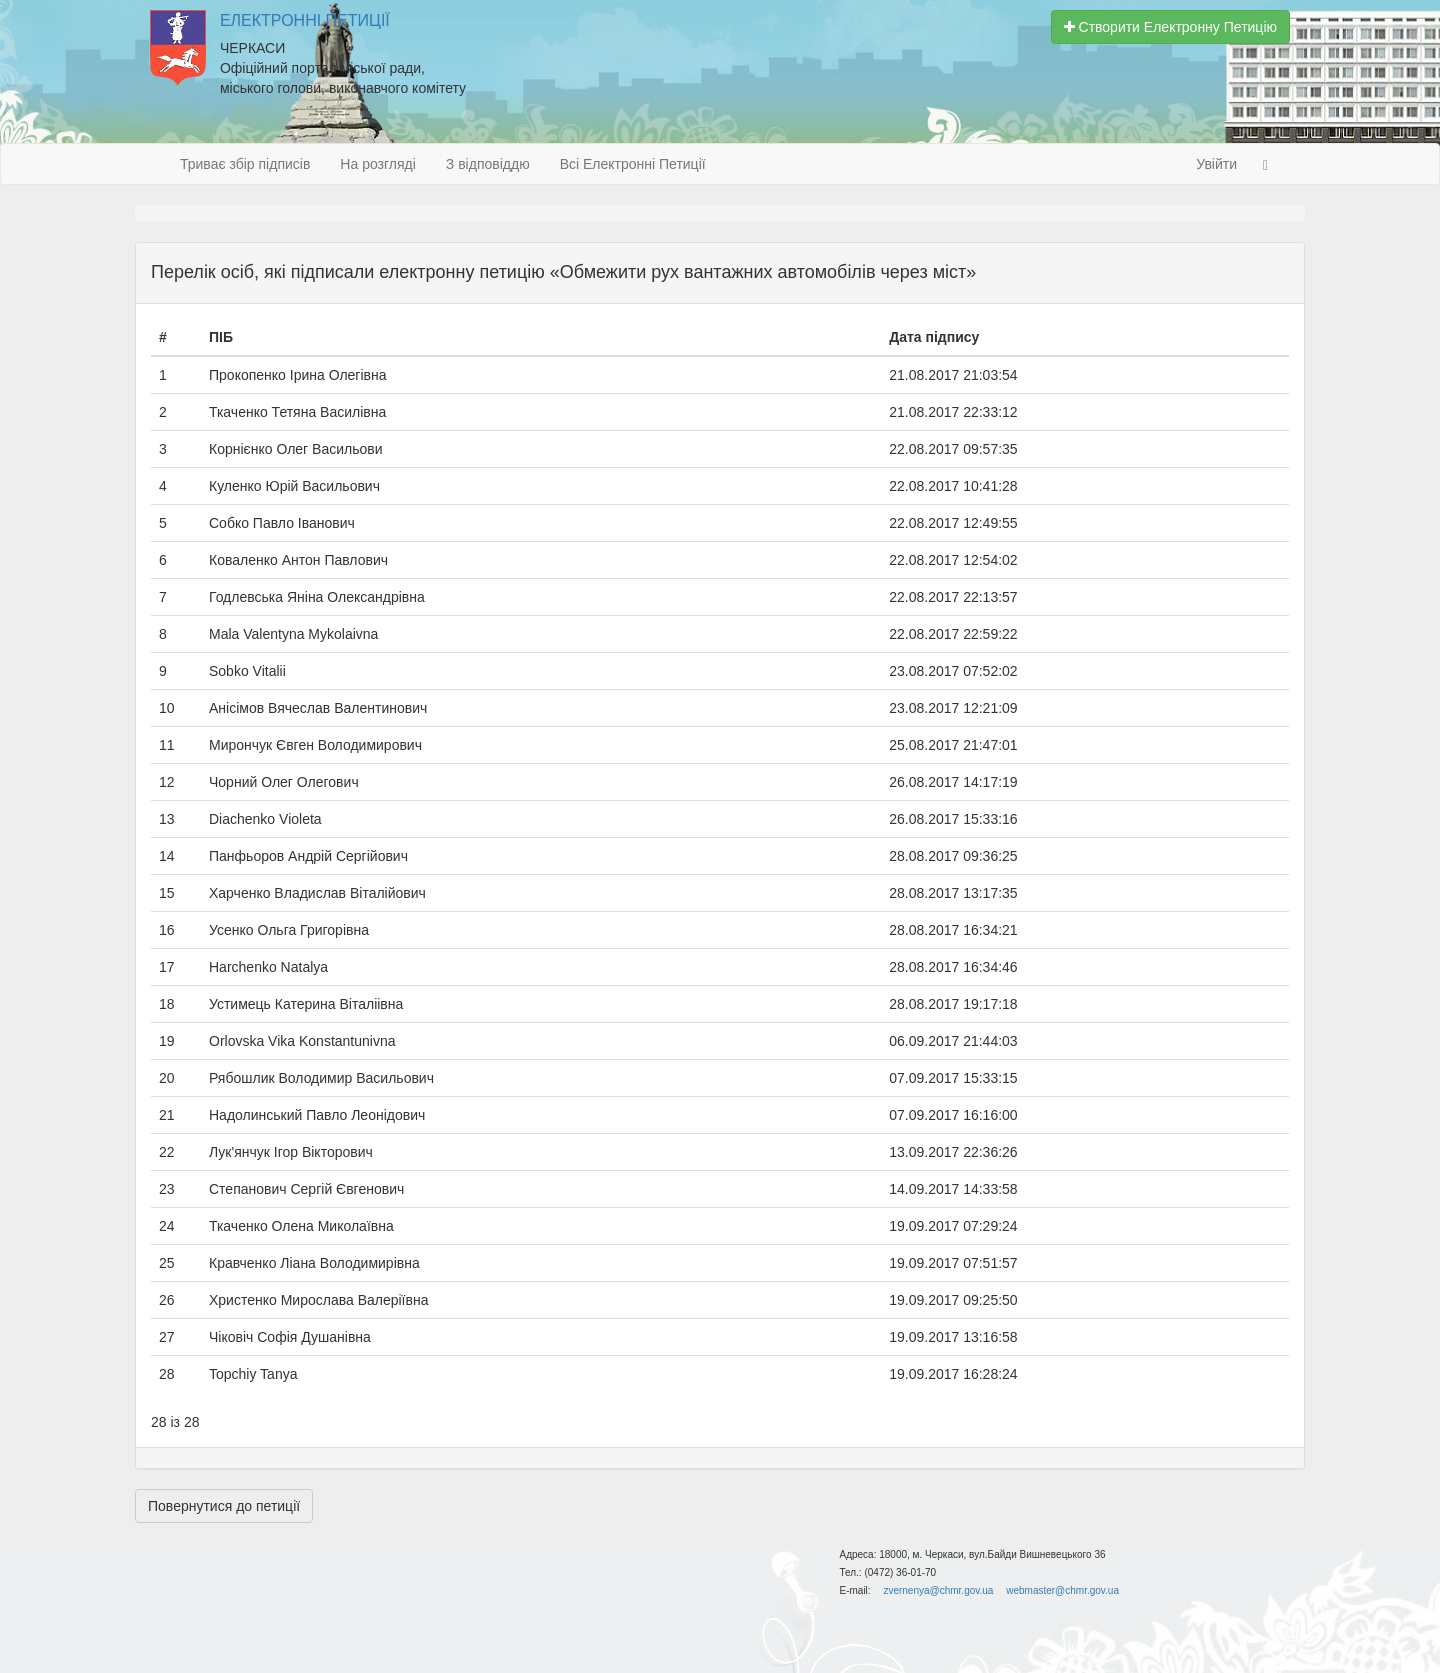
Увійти (1216, 164)
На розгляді (377, 164)
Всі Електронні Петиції (633, 164)
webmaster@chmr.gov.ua (1062, 1590)
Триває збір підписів (245, 164)
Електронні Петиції (305, 20)
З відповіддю (488, 164)
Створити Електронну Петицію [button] (1170, 27)
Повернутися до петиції (224, 1506)
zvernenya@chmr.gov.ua (938, 1590)
